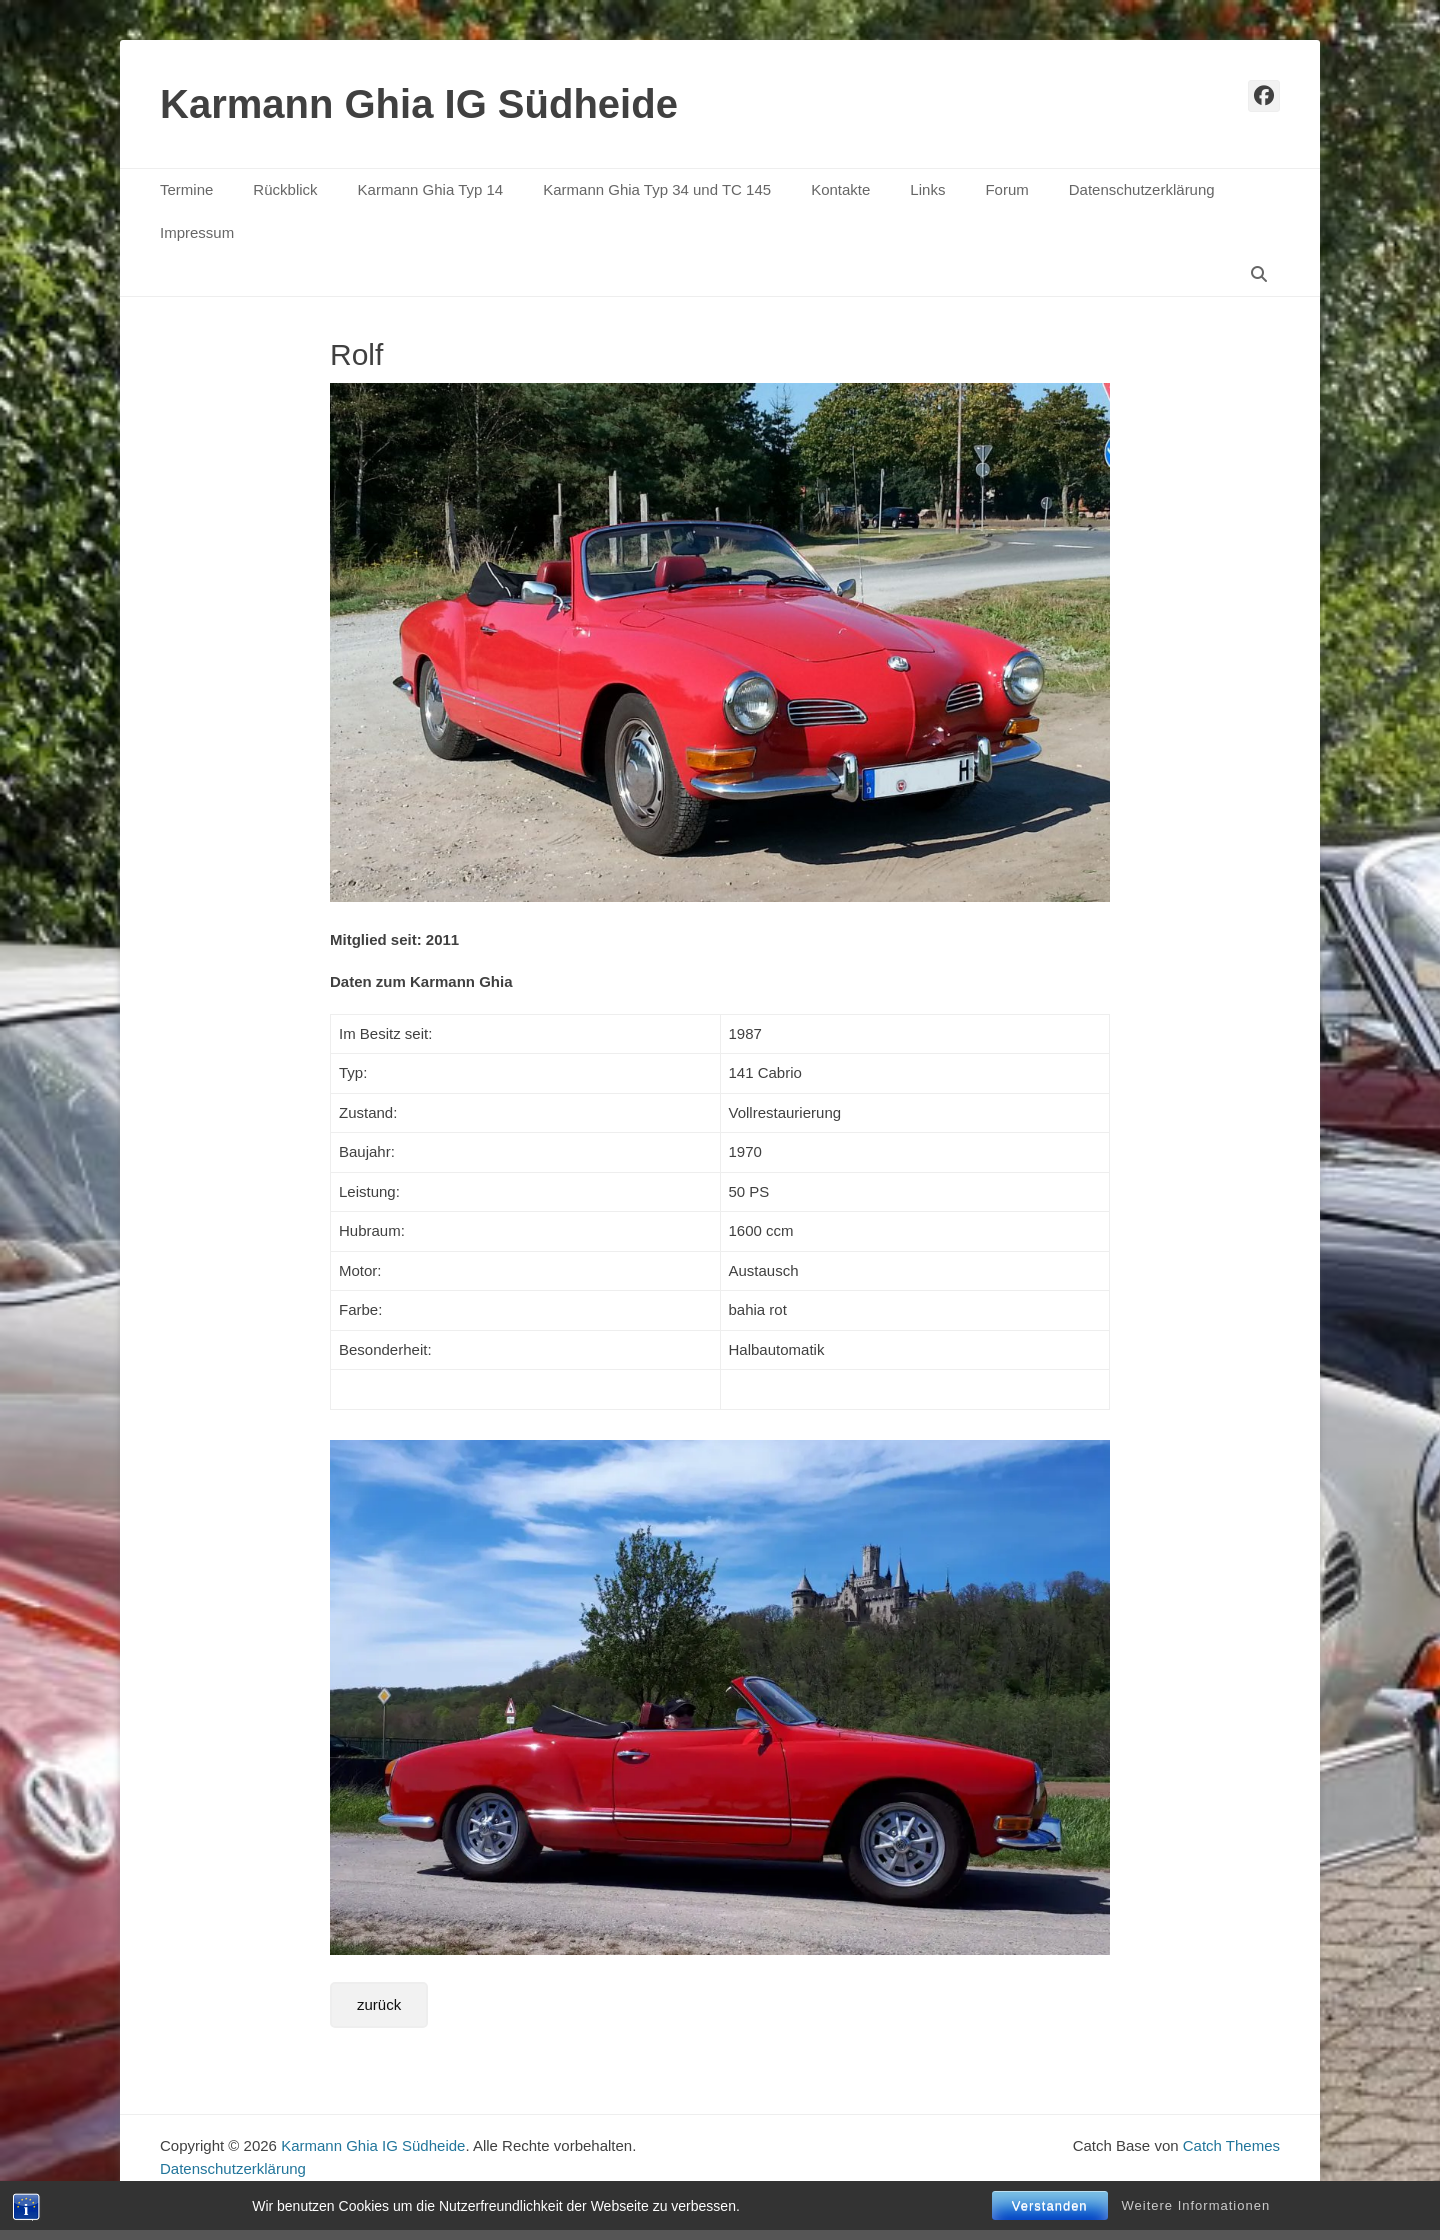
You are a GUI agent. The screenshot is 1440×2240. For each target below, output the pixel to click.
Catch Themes (1231, 2145)
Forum (1006, 189)
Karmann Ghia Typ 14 (431, 189)
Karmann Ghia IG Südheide (419, 104)
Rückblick (285, 189)
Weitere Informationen (1196, 2205)
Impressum (197, 232)
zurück (379, 2004)
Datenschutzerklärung (1142, 189)
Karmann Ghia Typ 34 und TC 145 (657, 189)
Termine (186, 189)
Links (927, 189)
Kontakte (840, 189)
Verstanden (1050, 2205)
